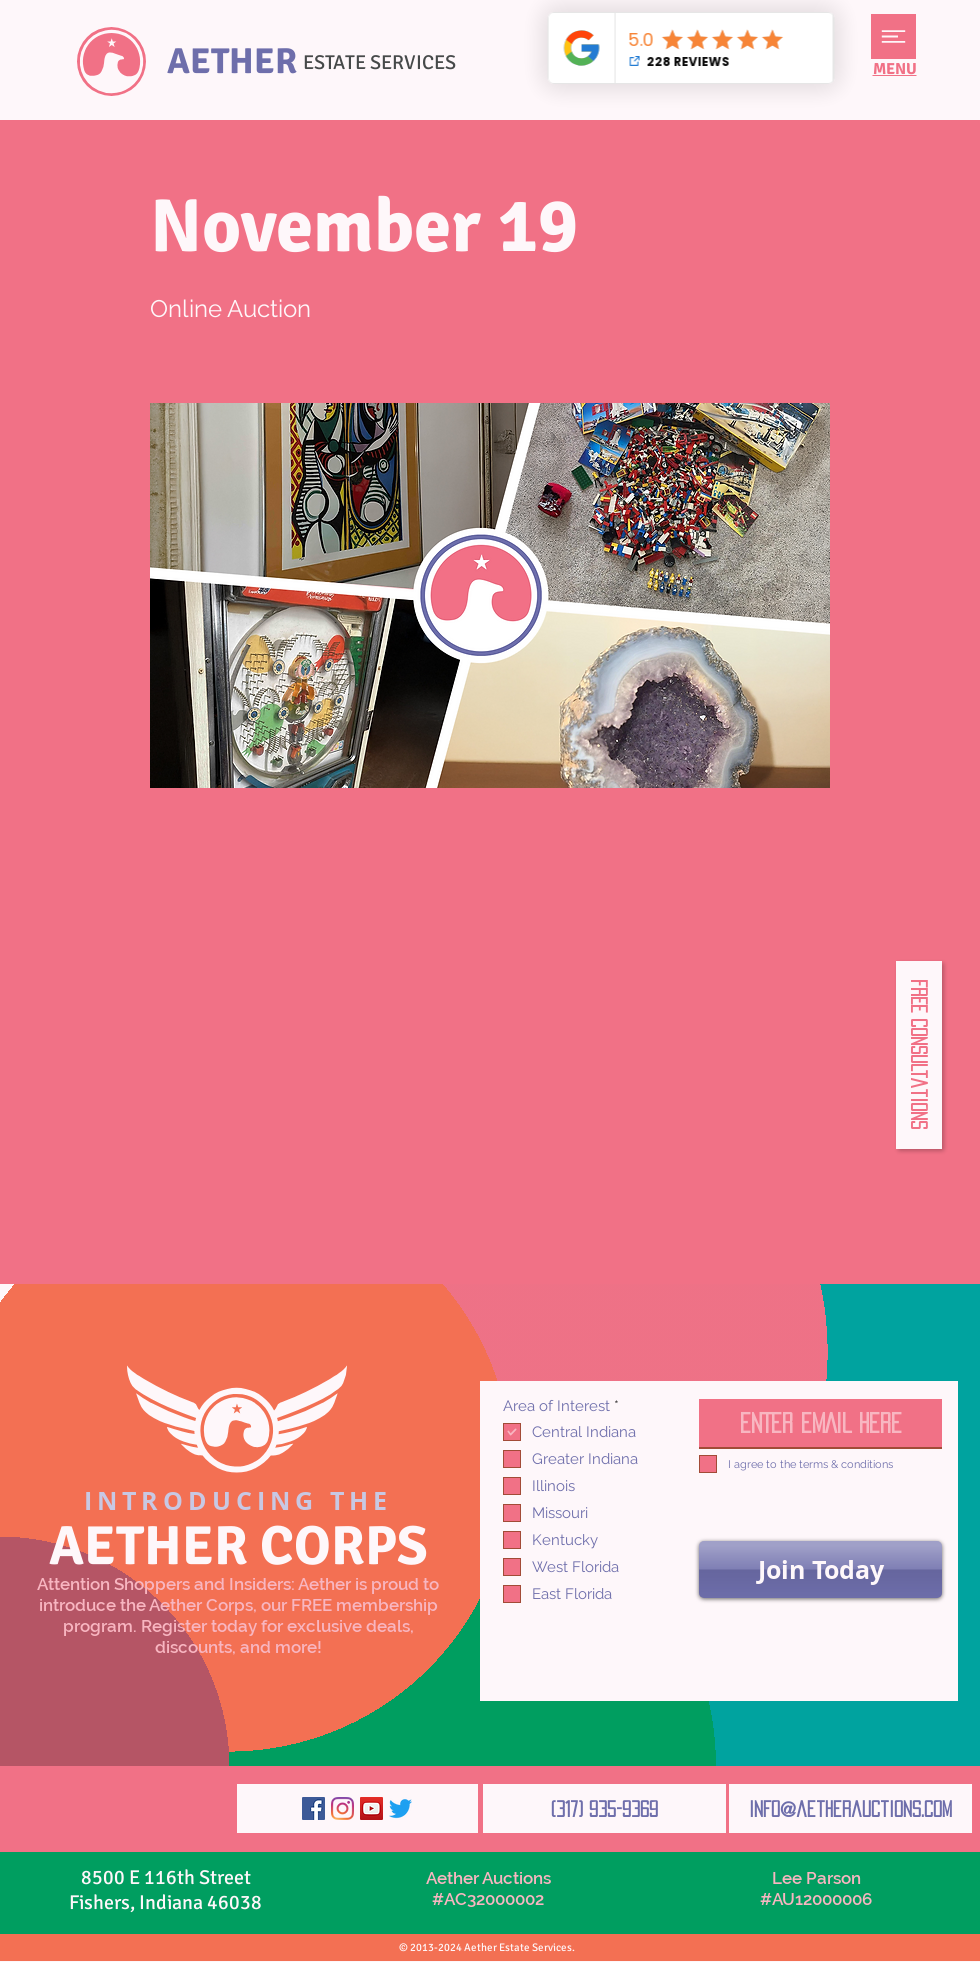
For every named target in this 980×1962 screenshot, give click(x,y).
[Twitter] (400, 1808)
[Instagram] (342, 1808)
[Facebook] (313, 1808)
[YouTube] (371, 1808)
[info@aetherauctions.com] (850, 1808)
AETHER (232, 61)
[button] (893, 36)
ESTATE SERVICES (379, 62)
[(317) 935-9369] (604, 1808)
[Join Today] (820, 1569)
